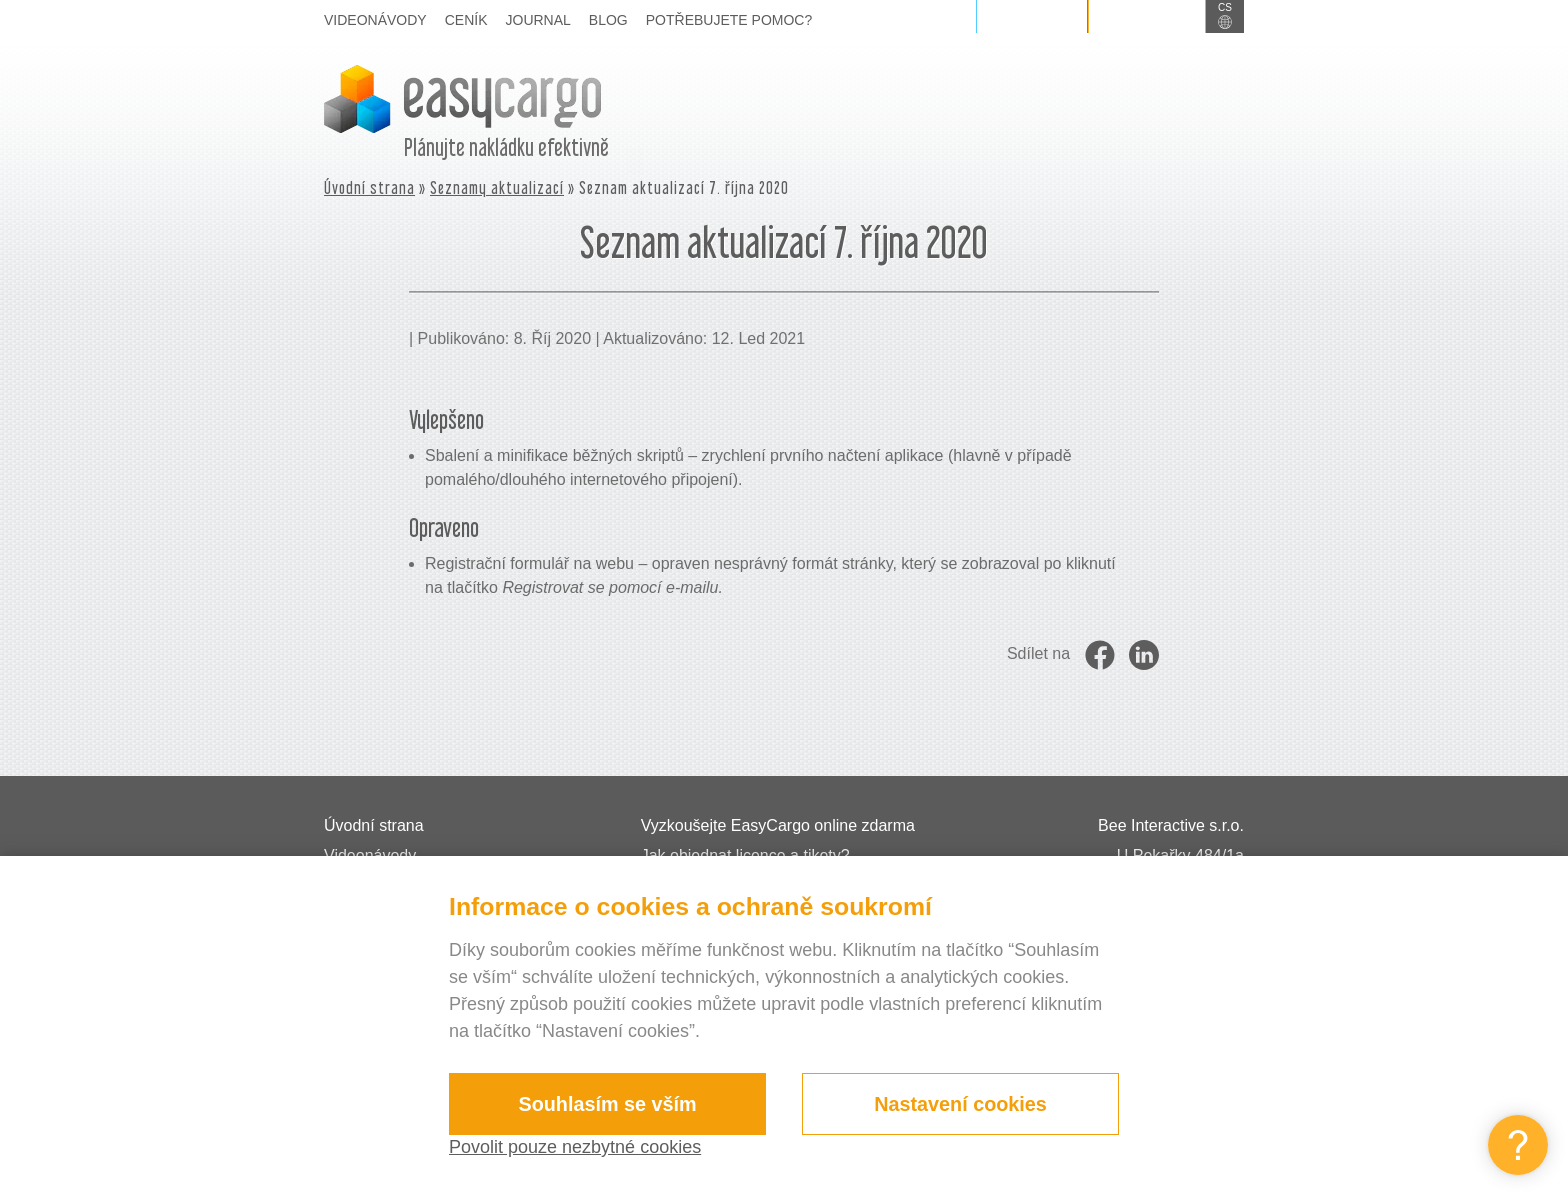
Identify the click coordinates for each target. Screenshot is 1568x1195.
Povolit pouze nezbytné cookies (575, 1147)
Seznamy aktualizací (497, 187)
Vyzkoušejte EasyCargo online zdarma (778, 825)
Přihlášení (1032, 16)
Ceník (466, 20)
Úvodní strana (369, 187)
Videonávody (375, 20)
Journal (538, 20)
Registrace (1147, 16)
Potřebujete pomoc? (729, 20)
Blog (608, 20)
